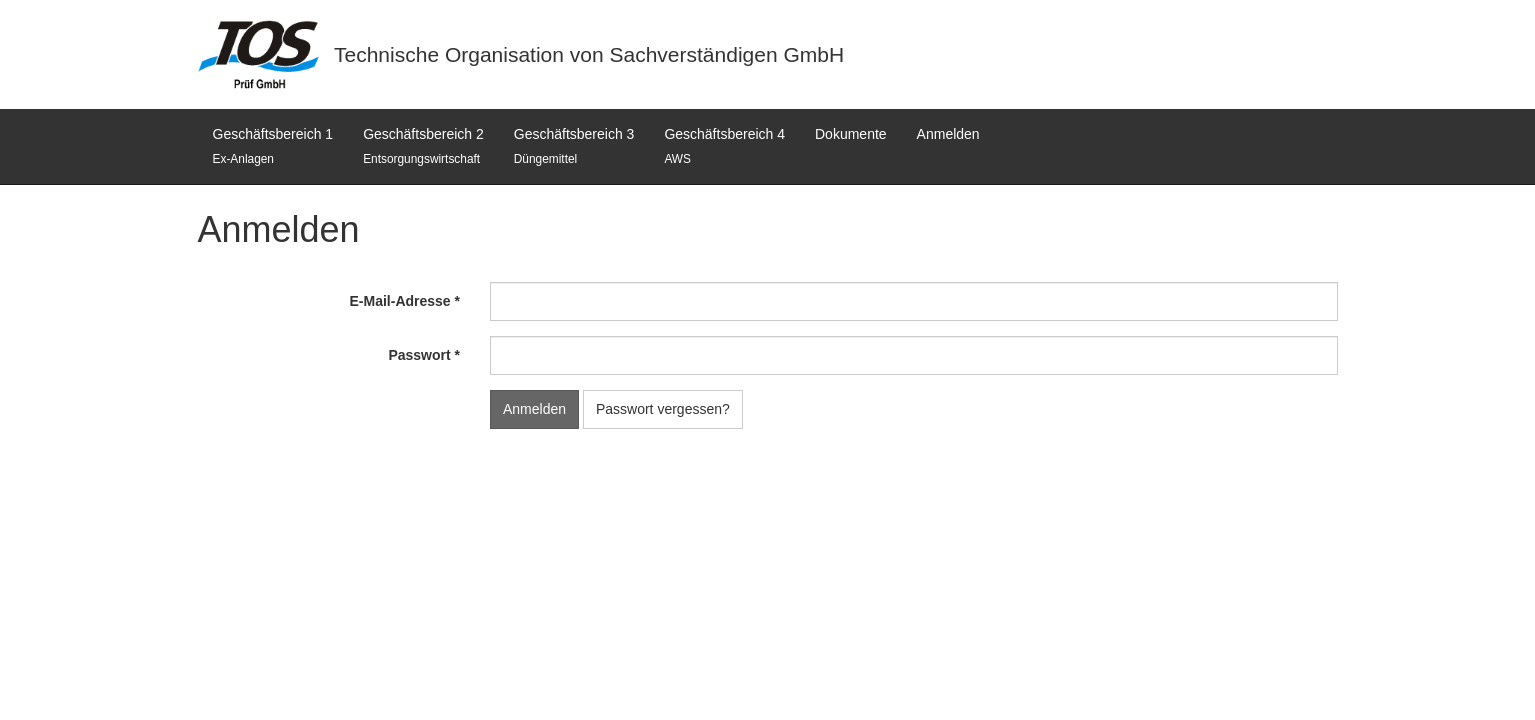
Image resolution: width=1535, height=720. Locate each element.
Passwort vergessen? (663, 409)
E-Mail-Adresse (400, 301)
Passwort (419, 355)
